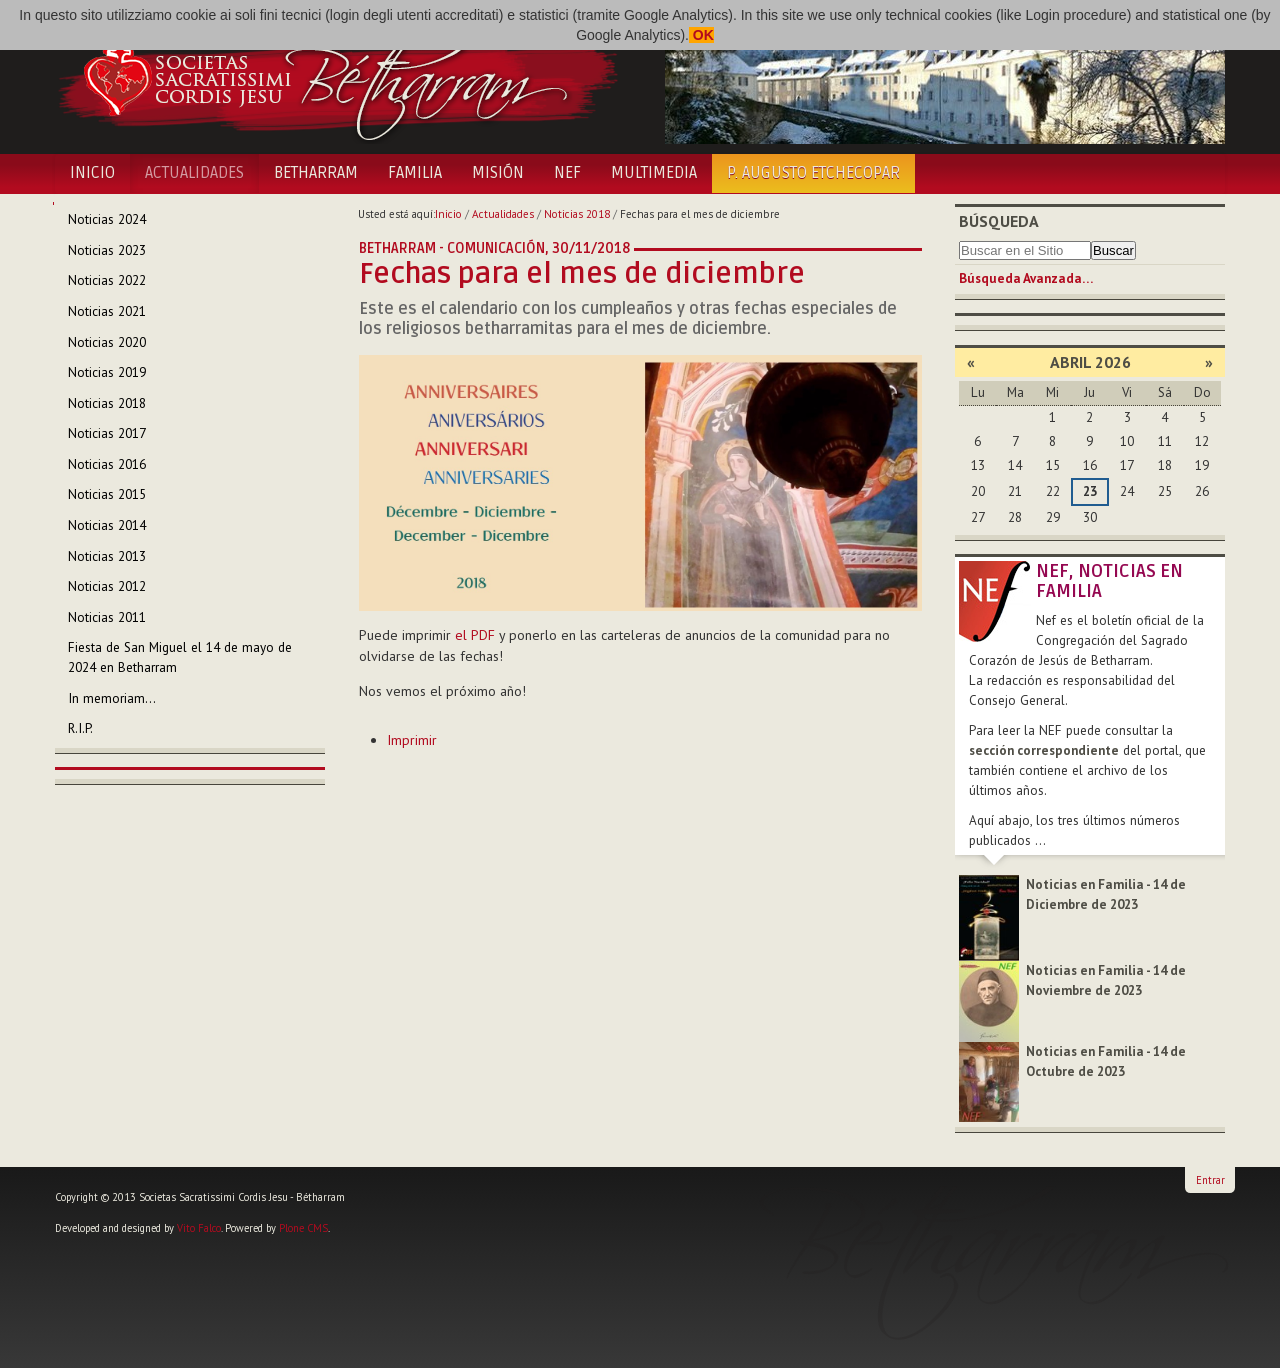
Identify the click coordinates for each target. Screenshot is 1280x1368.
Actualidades (194, 173)
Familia (415, 173)
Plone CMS (303, 1228)
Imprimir (412, 740)
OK (701, 35)
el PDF (475, 635)
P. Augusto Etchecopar (813, 173)
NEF (567, 173)
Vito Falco (199, 1228)
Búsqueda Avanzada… (1026, 278)
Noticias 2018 (577, 214)
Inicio (92, 173)
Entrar (1210, 1180)
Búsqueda (999, 221)
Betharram (316, 173)
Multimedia (654, 173)
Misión (498, 173)
